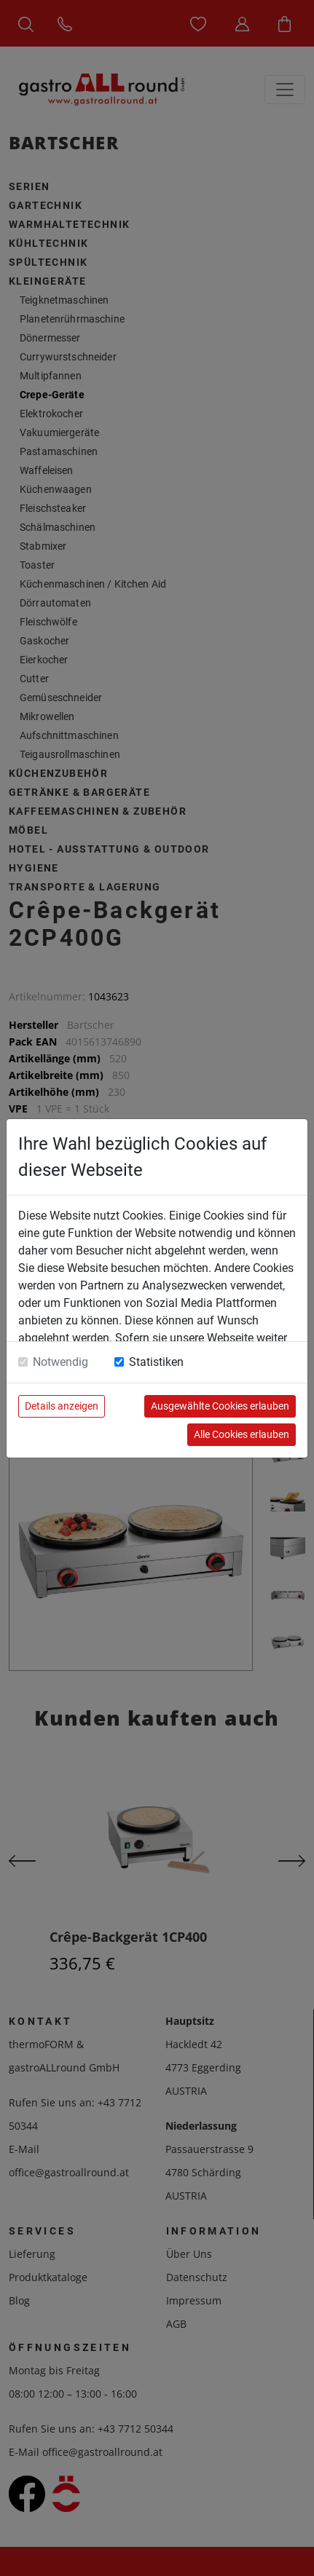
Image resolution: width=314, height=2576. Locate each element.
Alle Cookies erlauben (241, 1434)
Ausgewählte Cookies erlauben (220, 1406)
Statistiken (156, 1362)
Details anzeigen (61, 1406)
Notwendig (60, 1362)
